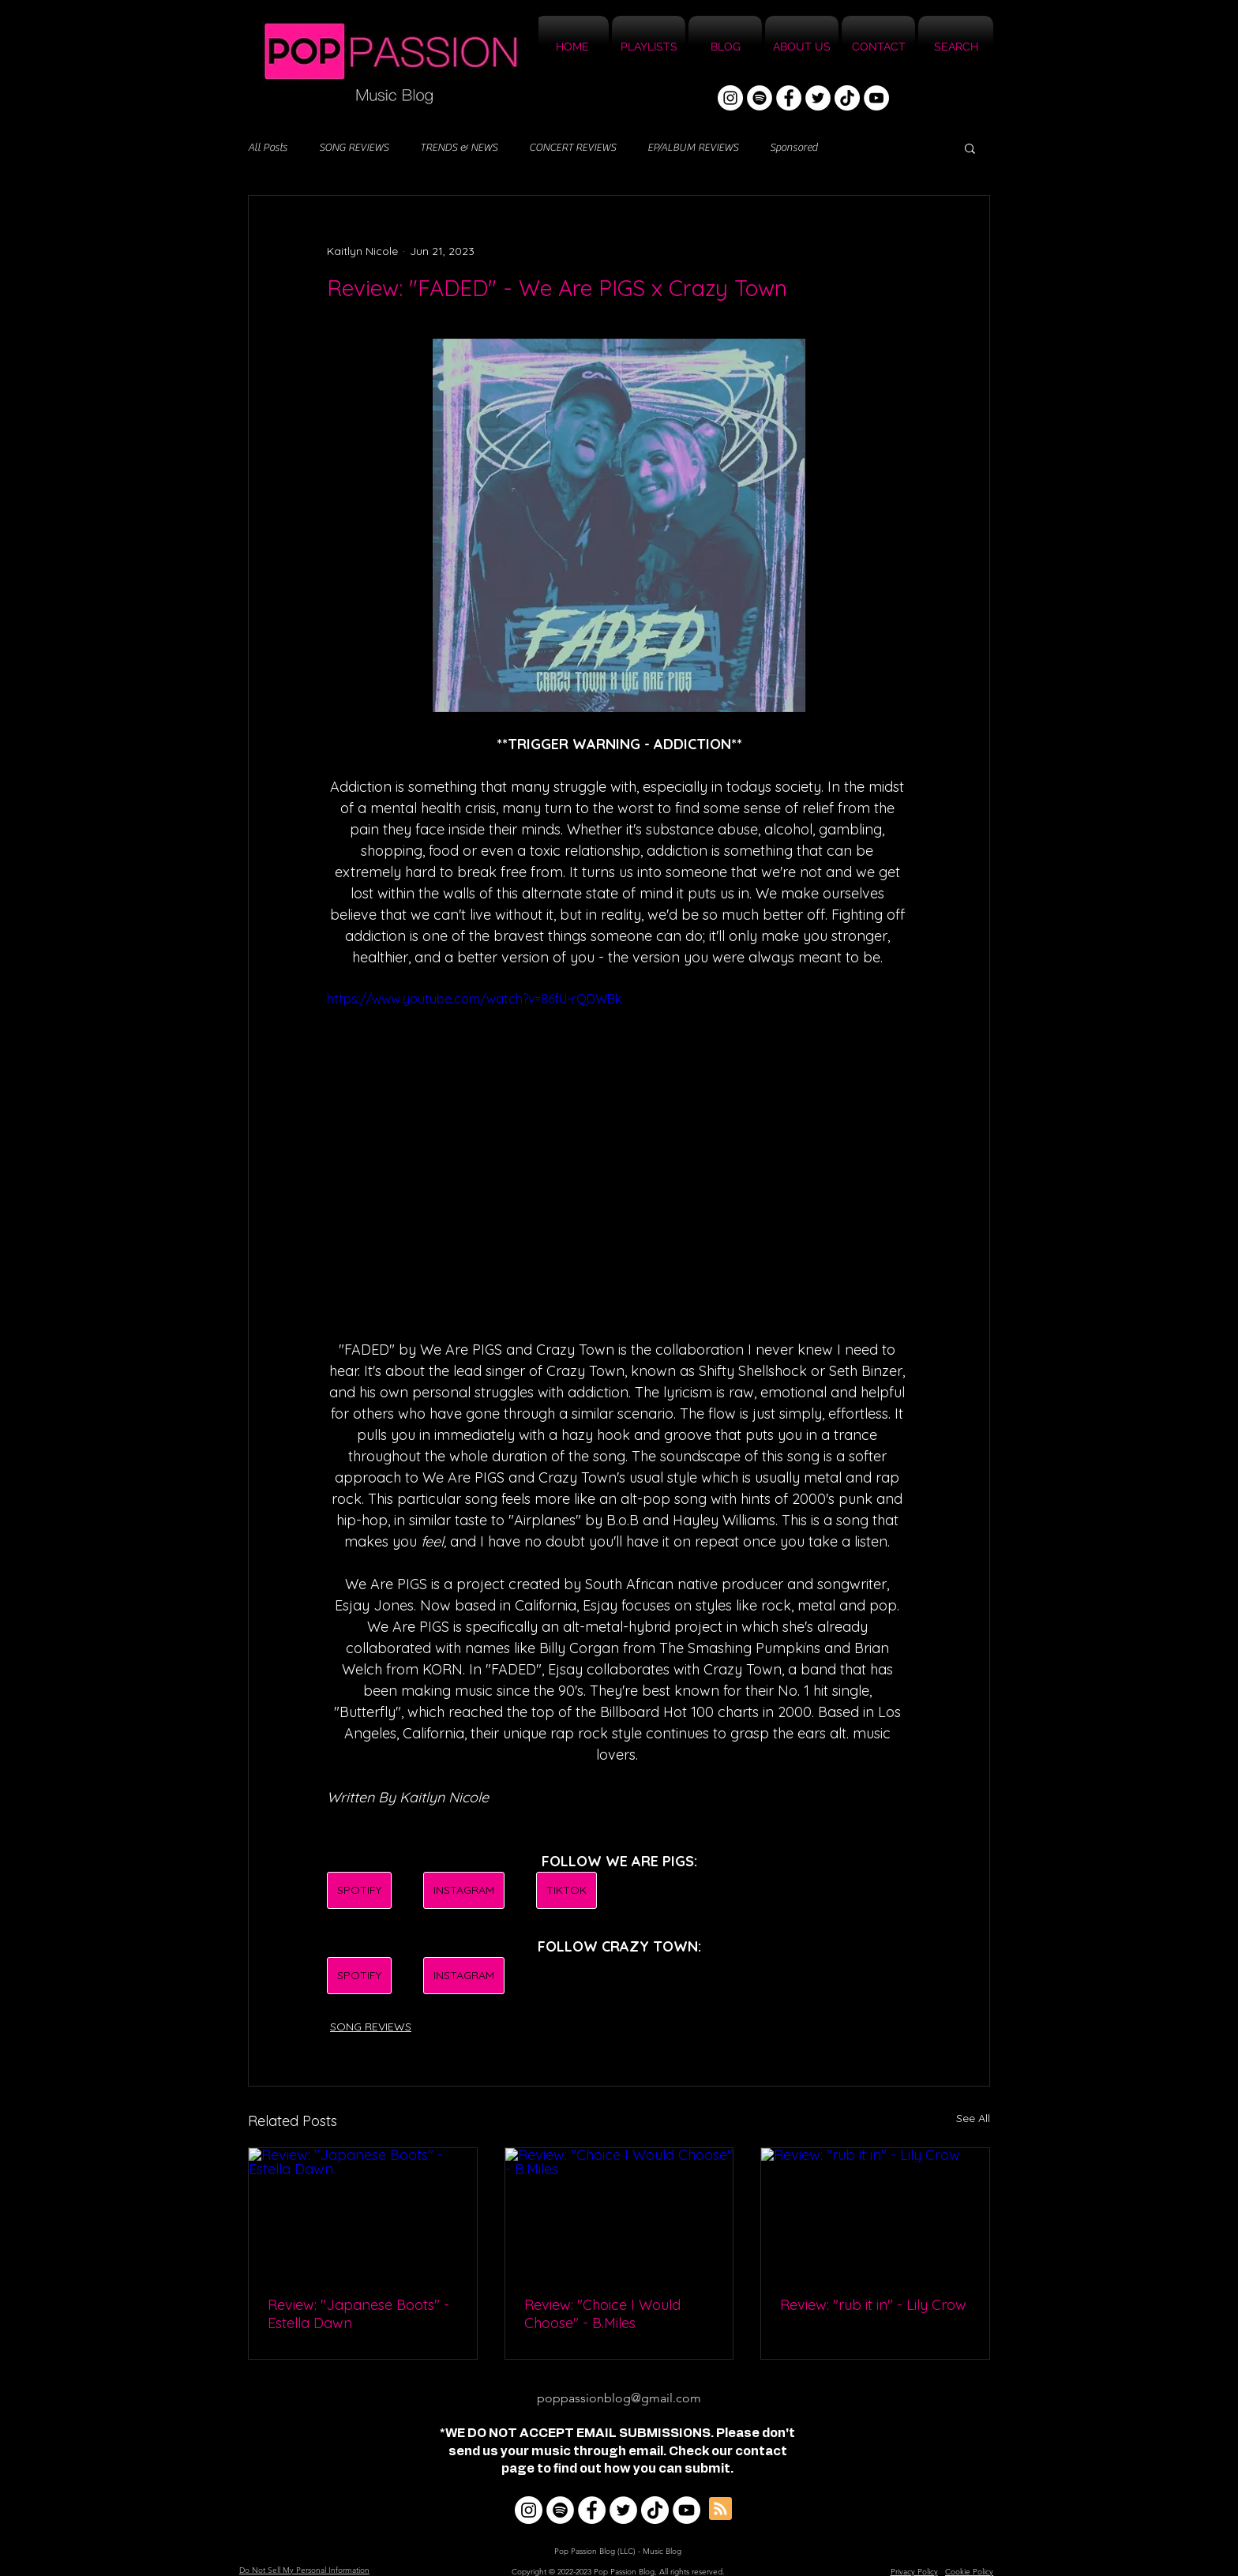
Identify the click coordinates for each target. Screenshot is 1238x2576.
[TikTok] (847, 98)
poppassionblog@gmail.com (619, 2397)
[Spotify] (759, 98)
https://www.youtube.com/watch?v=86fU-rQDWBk (474, 999)
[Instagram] (730, 98)
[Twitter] (818, 98)
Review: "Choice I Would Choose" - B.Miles (602, 2314)
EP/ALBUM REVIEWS (692, 147)
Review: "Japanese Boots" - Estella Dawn (358, 2314)
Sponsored (793, 147)
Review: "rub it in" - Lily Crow (873, 2305)
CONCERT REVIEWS (572, 147)
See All (973, 2118)
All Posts (267, 147)
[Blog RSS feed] (720, 2509)
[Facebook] (788, 98)
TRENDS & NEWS (458, 147)
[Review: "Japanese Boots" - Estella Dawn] (363, 2212)
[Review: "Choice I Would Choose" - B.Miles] (619, 2212)
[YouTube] (876, 98)
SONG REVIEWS (353, 147)
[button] (969, 147)
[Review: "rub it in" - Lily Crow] (875, 2212)
